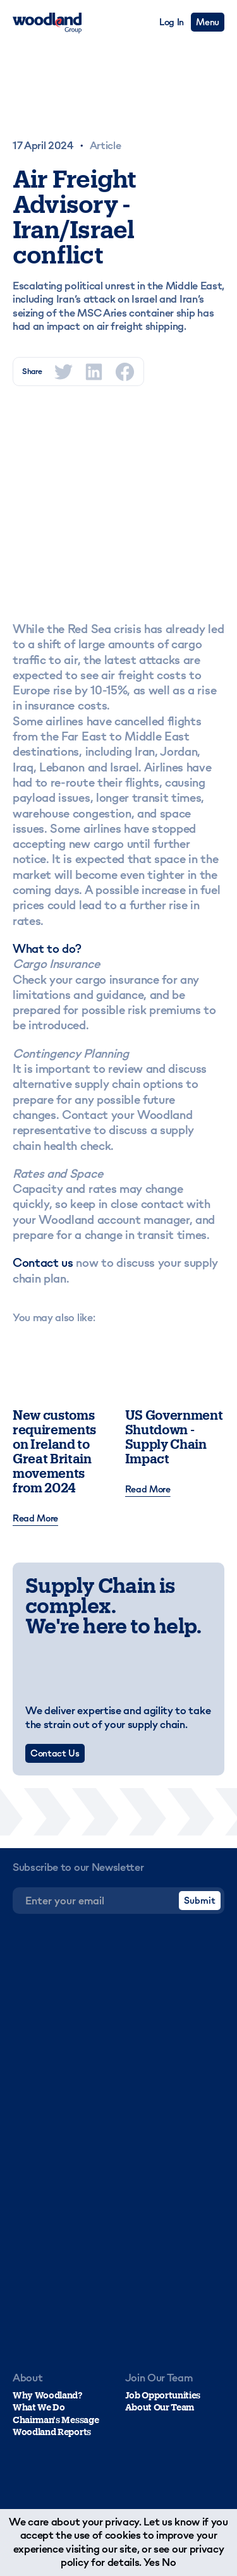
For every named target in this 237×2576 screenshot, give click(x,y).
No (169, 2562)
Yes (151, 2562)
